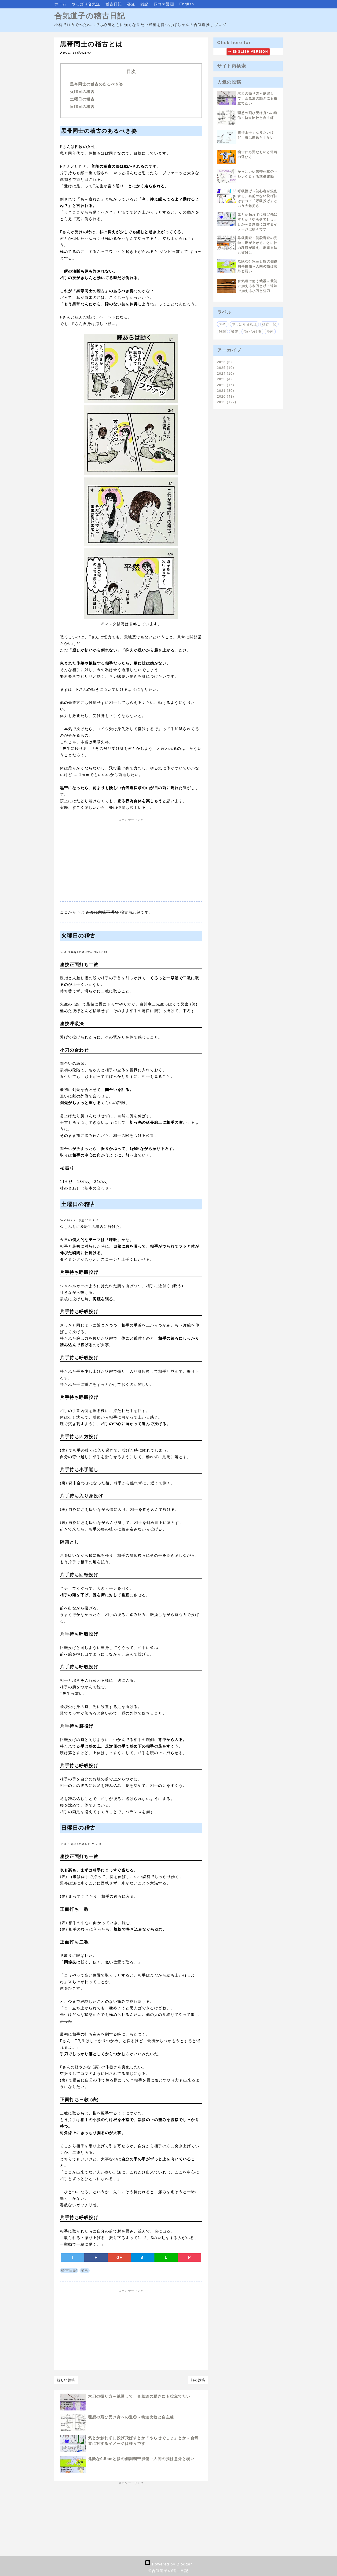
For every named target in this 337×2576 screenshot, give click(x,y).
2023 (224, 379)
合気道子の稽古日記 (89, 16)
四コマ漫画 (165, 4)
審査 (132, 4)
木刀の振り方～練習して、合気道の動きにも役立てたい (139, 2396)
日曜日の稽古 (82, 107)
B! (142, 2257)
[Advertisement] (131, 861)
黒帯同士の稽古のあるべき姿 (96, 84)
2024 (225, 373)
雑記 (145, 4)
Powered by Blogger (168, 2564)
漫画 (85, 2271)
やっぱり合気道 (87, 4)
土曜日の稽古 (82, 99)
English (186, 4)
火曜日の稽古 (82, 92)
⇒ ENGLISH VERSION (248, 51)
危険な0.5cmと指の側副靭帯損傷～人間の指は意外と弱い (141, 2459)
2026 (224, 362)
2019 (226, 402)
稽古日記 (114, 4)
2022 (225, 385)
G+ (119, 2257)
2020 (225, 396)
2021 (225, 390)
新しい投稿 (66, 2380)
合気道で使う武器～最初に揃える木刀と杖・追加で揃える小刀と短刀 (258, 286)
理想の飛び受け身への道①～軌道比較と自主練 (131, 2417)
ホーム (61, 4)
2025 (225, 368)
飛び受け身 (252, 331)
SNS (223, 324)
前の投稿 (198, 2380)
